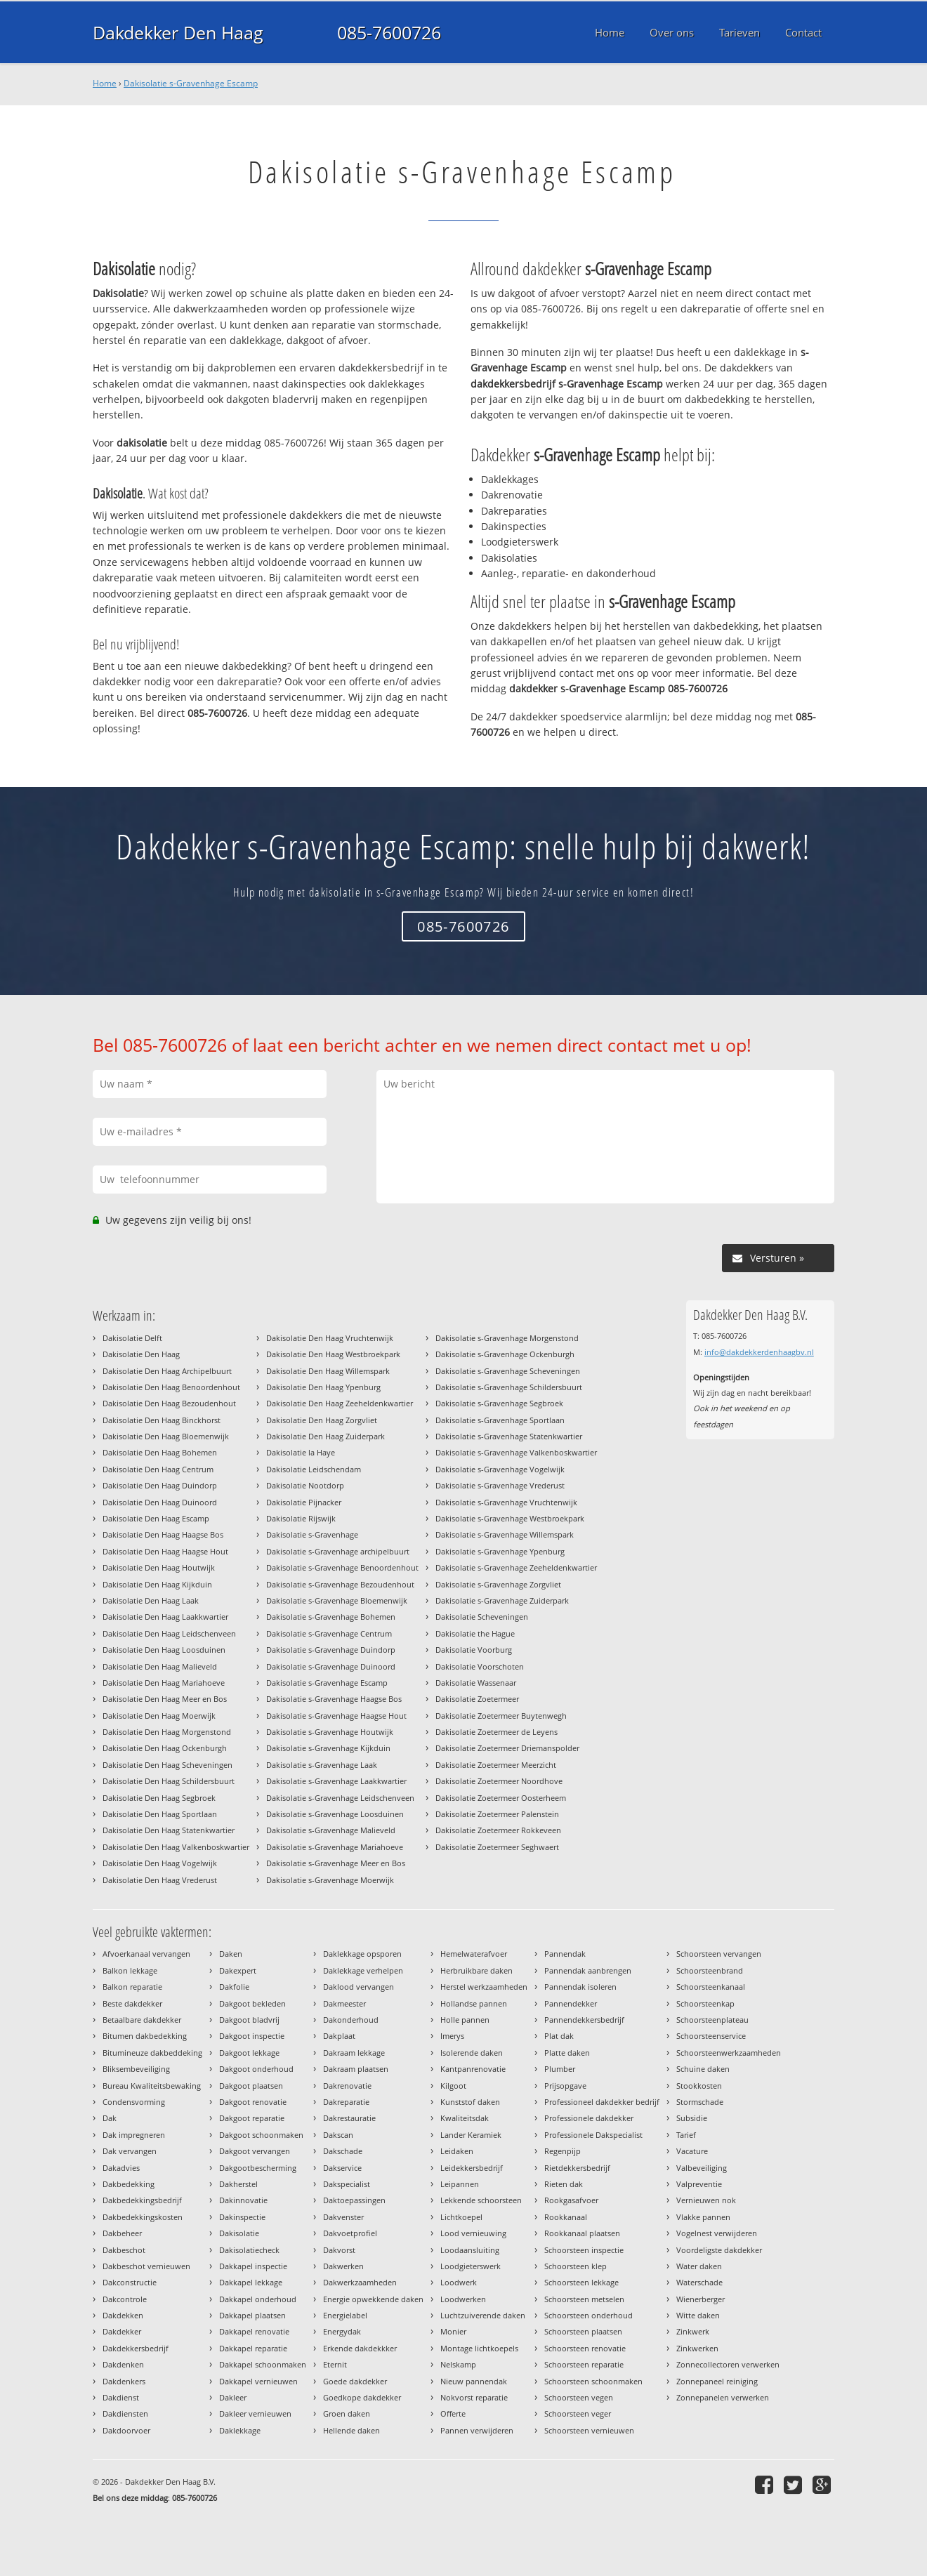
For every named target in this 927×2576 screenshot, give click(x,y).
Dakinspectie (242, 2217)
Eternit (335, 2364)
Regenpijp (562, 2151)
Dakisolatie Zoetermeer (477, 1698)
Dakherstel (238, 2184)
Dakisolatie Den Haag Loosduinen (164, 1649)
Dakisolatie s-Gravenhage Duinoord (330, 1666)
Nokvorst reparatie (474, 2397)
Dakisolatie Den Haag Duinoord (160, 1502)
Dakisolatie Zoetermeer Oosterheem (500, 1797)
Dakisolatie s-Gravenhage (312, 1534)
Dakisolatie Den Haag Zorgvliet (321, 1420)
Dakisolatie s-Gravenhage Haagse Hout (336, 1715)
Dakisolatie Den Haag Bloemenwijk (166, 1436)
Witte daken (698, 2315)
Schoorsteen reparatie (584, 2364)
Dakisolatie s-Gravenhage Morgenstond (507, 1338)
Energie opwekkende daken (373, 2299)
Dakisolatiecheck (249, 2250)
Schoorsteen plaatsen (583, 2331)
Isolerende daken (471, 2052)
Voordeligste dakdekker (719, 2250)
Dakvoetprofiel (350, 2233)
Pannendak (565, 1953)
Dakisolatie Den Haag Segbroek (159, 1797)
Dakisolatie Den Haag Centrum (158, 1469)
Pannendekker (570, 2003)
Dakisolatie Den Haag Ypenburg (323, 1387)
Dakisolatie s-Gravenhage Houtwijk (329, 1731)
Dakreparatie (346, 2101)
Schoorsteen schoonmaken (593, 2381)
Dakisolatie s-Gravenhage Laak (321, 1764)
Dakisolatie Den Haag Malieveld (160, 1666)
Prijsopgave (565, 2085)
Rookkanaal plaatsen (582, 2233)
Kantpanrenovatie (473, 2068)
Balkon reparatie (132, 1986)
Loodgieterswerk (470, 2266)
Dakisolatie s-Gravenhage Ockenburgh (504, 1354)
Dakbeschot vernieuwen (146, 2266)
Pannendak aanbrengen (587, 1970)
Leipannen (459, 2184)
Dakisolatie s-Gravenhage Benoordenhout (342, 1567)
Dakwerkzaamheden (360, 2282)
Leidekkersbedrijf (471, 2167)
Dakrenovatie (347, 2085)
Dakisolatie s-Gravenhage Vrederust (500, 1485)
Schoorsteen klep (575, 2266)
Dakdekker (122, 2331)
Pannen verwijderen (476, 2430)
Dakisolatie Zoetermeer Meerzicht (495, 1764)
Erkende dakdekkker (360, 2348)
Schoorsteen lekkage (581, 2282)
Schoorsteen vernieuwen (589, 2430)
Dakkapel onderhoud (257, 2299)
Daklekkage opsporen (362, 1953)
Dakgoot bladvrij (249, 2019)
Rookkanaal (565, 2217)
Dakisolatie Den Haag (141, 1354)
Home (105, 83)
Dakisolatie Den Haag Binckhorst (162, 1420)
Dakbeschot (124, 2250)
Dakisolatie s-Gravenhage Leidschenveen (340, 1797)
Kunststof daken (470, 2101)
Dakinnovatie (243, 2200)
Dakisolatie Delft (132, 1338)
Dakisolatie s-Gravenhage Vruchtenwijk (506, 1502)
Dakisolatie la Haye (300, 1452)
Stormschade (699, 2101)
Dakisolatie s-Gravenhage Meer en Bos (335, 1863)
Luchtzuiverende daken (482, 2315)
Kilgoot (453, 2085)
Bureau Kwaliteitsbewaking (152, 2085)
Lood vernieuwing (473, 2233)
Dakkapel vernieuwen (258, 2381)
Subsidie (691, 2118)
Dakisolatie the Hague (475, 1633)
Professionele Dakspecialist (593, 2134)
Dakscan (338, 2134)
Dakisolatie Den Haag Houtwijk (159, 1567)
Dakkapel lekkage (250, 2282)
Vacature (692, 2151)
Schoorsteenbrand (709, 1970)
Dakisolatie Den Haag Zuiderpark (325, 1436)
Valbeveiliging (701, 2167)
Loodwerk (458, 2282)
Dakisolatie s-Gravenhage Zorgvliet (498, 1584)
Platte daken (567, 2052)
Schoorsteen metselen (584, 2299)
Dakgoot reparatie (251, 2118)
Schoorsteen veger (577, 2413)
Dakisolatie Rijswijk (301, 1518)
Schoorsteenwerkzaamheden (728, 2052)
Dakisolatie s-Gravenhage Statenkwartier (508, 1436)
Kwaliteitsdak (464, 2118)
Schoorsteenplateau (712, 2019)
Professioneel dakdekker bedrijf (601, 2101)
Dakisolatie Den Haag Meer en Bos (165, 1698)
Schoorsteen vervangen (718, 1953)
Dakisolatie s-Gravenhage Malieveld (330, 1830)
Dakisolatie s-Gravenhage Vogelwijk (500, 1469)
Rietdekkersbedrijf (577, 2167)
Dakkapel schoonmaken (262, 2364)
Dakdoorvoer (126, 2430)
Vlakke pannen (703, 2217)
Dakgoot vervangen (254, 2151)
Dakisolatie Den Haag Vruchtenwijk (329, 1338)
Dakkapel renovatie (254, 2331)
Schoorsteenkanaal (710, 1986)
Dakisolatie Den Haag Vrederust (160, 1880)
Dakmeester (344, 2003)
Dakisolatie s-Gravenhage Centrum (329, 1633)
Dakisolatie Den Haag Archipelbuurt (167, 1371)
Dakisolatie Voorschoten (479, 1666)
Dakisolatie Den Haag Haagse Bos (163, 1534)
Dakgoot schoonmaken (261, 2134)
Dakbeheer (122, 2233)
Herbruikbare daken (476, 1970)
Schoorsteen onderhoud (588, 2315)
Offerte (453, 2413)
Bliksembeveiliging (136, 2068)
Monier (453, 2331)
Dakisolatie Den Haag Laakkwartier (165, 1616)
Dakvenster (343, 2217)
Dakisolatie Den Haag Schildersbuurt (169, 1781)
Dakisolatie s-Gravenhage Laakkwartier (336, 1781)
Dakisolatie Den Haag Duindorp (160, 1485)
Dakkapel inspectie (253, 2266)
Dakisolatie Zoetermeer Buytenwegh (501, 1715)
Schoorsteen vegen (578, 2397)
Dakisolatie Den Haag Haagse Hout (165, 1551)
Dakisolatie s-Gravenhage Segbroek (499, 1403)
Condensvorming (134, 2101)
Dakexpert (237, 1970)
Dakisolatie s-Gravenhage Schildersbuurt (508, 1387)
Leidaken (456, 2151)
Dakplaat (339, 2035)
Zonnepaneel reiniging (717, 2381)
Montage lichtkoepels (479, 2348)
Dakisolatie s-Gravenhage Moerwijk (330, 1880)
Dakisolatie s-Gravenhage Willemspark (504, 1534)
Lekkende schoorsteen (481, 2200)
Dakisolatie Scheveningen (481, 1616)
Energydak (342, 2331)
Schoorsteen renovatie (585, 2348)
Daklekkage (240, 2430)
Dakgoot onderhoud (256, 2068)
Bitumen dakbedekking (145, 2035)
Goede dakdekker (355, 2381)
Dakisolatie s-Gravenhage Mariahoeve (334, 1847)
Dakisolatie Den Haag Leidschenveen (169, 1633)
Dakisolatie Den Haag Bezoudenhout (169, 1403)
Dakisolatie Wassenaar (475, 1682)
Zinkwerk (692, 2331)
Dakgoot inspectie (251, 2035)
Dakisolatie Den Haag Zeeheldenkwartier (339, 1403)
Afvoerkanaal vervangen (146, 1953)
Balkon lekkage (130, 1970)
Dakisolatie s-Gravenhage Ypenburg (500, 1551)
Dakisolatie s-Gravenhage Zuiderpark (502, 1600)
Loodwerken (463, 2299)
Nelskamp (458, 2364)
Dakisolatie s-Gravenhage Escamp (191, 83)
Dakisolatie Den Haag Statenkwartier (169, 1830)
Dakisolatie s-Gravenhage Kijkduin (328, 1748)
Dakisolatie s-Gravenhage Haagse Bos (334, 1698)
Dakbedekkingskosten (143, 2217)
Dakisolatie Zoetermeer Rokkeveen (498, 1830)
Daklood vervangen (358, 1986)
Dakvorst (339, 2250)
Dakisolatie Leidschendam (313, 1469)
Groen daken (346, 2413)
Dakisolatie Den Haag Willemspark (328, 1371)
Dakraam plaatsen (355, 2068)
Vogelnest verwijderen (716, 2233)
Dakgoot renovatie (253, 2101)
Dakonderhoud (351, 2019)
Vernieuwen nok (706, 2200)
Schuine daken (703, 2068)
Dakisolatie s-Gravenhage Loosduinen (335, 1814)
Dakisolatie (239, 2233)
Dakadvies (121, 2167)
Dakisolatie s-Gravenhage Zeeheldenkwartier (516, 1567)
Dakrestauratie (349, 2118)
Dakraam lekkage (354, 2052)
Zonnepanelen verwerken (722, 2397)
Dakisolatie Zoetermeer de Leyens (496, 1731)
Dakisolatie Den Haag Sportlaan (160, 1814)
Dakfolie (234, 1986)
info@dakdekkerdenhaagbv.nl (759, 1352)
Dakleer (232, 2397)
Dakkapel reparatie (253, 2348)
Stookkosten (699, 2085)
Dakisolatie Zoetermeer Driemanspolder (507, 1748)
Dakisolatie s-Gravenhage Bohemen (330, 1616)
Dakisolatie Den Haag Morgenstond (167, 1731)
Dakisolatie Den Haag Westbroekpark (333, 1354)
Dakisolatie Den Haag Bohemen (160, 1452)
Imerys (452, 2035)
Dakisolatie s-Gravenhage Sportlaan (500, 1420)
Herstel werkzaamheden (483, 1986)
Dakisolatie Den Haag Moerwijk (159, 1715)
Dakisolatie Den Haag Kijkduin (157, 1584)
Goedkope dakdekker (362, 2397)
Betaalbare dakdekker (142, 2019)
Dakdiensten (125, 2413)
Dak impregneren (134, 2134)
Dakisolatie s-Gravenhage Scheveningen (507, 1371)
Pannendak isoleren (580, 1986)
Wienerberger (700, 2299)
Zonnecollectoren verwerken (728, 2364)
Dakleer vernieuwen (255, 2413)
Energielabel (345, 2315)
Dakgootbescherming (257, 2167)
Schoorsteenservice (711, 2035)
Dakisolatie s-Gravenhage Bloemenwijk (336, 1600)
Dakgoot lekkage (249, 2052)
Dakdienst (121, 2397)
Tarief (686, 2134)
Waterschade (699, 2282)
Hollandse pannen (473, 2003)
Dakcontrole (125, 2299)
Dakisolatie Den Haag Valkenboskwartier (176, 1847)
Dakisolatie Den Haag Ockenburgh (165, 1748)
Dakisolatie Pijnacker (303, 1502)
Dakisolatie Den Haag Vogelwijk (160, 1863)
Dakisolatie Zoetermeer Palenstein (497, 1814)
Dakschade (342, 2151)
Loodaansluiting (469, 2250)
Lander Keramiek (470, 2134)
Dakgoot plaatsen (251, 2085)
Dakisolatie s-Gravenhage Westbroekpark (509, 1518)
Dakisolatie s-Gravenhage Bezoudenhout (340, 1584)
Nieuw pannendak (473, 2381)
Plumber (559, 2068)
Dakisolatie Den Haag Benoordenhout (171, 1387)
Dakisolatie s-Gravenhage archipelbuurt (337, 1551)
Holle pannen (464, 2019)
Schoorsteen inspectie (584, 2250)
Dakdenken (123, 2364)
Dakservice (342, 2167)
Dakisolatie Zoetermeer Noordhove (499, 1781)
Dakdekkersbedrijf (136, 2348)
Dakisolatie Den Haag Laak (151, 1600)
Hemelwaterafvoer (473, 1953)
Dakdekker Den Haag (178, 32)
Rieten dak (563, 2184)
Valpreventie (699, 2184)
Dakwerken (343, 2266)
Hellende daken (351, 2430)
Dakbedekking (128, 2184)
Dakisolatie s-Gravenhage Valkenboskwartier (516, 1452)
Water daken (699, 2266)
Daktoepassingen (354, 2200)
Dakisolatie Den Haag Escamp (156, 1518)
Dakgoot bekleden (252, 2003)
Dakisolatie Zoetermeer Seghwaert (497, 1847)
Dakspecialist (346, 2184)
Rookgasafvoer (571, 2200)
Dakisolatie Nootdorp (305, 1485)
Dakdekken (123, 2315)
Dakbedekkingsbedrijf (142, 2200)
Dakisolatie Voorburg (473, 1649)
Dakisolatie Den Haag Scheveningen (167, 1764)
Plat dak (559, 2035)
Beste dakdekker (132, 2003)
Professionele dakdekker (588, 2118)
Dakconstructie (130, 2282)
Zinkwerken (697, 2348)
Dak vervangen (130, 2151)
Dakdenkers (124, 2381)
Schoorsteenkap (705, 2003)
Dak (110, 2118)
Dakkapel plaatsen (252, 2315)
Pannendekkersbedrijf (584, 2019)
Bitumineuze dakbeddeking (152, 2052)
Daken (230, 1953)
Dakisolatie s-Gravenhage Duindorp (330, 1649)
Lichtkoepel (461, 2217)
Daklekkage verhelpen (363, 1970)
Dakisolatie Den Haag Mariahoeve (164, 1682)
